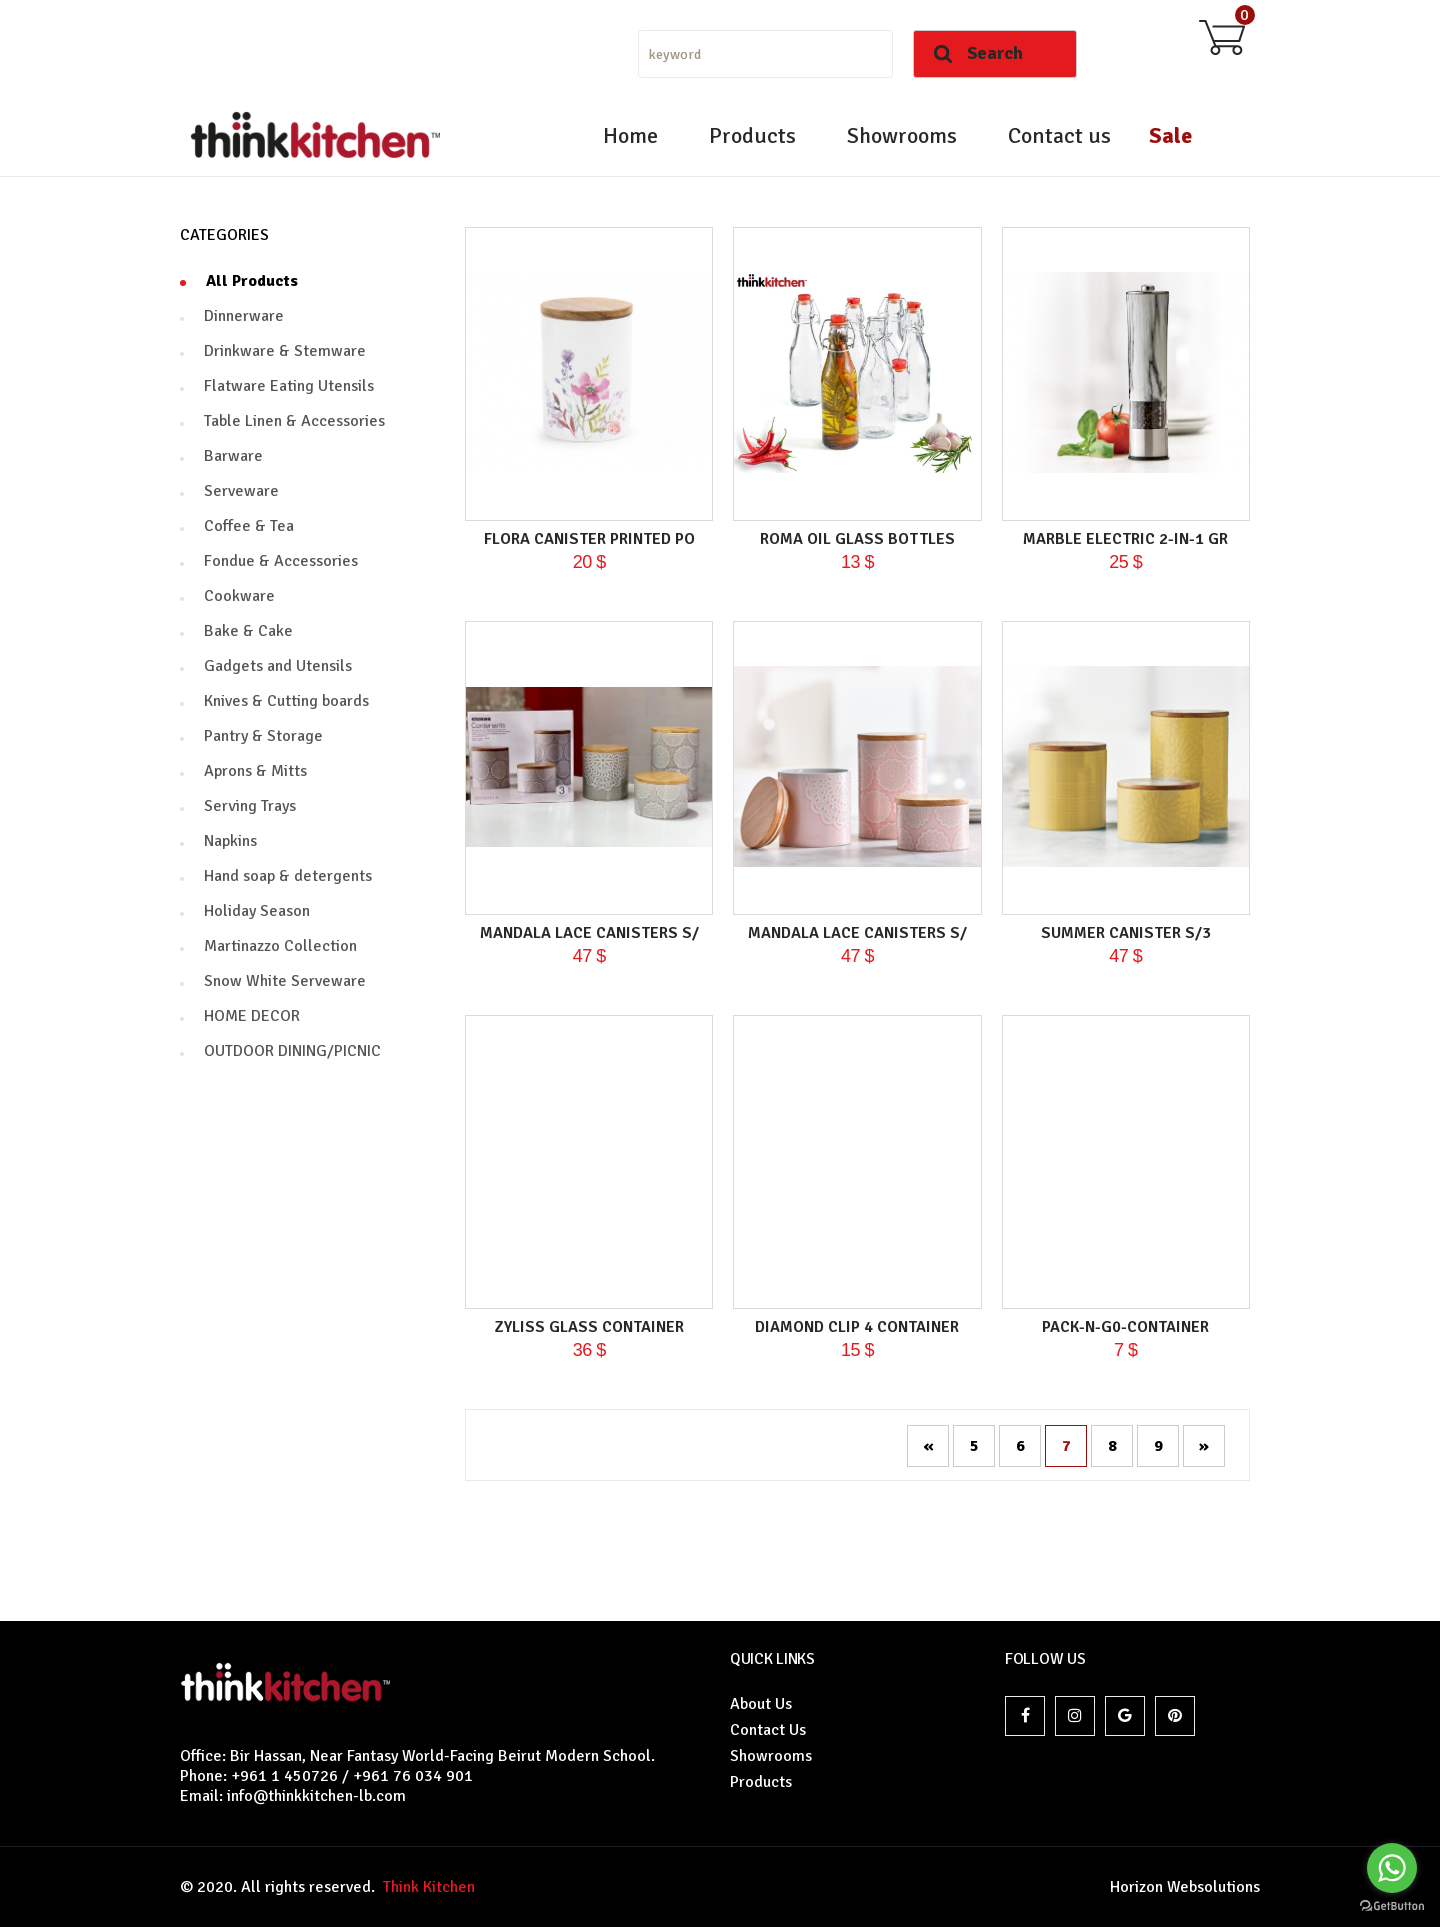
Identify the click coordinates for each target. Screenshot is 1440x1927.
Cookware (239, 596)
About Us (761, 1704)
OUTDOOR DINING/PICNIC (292, 1051)
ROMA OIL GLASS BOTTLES (857, 539)
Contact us (1059, 135)
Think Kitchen (425, 1887)
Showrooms (902, 135)
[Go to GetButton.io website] (1392, 1906)
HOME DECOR (252, 1016)
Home (630, 135)
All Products (252, 281)
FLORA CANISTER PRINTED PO (589, 539)
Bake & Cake (248, 631)
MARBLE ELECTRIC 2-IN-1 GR (1125, 539)
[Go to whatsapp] (1392, 1868)
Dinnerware (244, 316)
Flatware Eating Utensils (289, 386)
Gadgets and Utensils (278, 666)
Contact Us (768, 1730)
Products (752, 135)
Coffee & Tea (249, 526)
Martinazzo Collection (280, 946)
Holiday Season (257, 911)
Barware (233, 456)
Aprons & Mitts (255, 771)
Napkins (230, 841)
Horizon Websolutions (1185, 1887)
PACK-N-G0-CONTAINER (1125, 1327)
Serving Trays (250, 806)
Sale (1170, 135)
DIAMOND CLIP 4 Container (857, 1327)
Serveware (241, 491)
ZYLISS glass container (589, 1327)
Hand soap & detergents (288, 876)
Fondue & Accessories (281, 561)
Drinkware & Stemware (285, 351)
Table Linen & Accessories (294, 421)
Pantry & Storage (263, 736)
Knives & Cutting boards (286, 701)
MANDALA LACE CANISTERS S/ (589, 933)
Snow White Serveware (285, 981)
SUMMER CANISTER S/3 (1126, 933)
